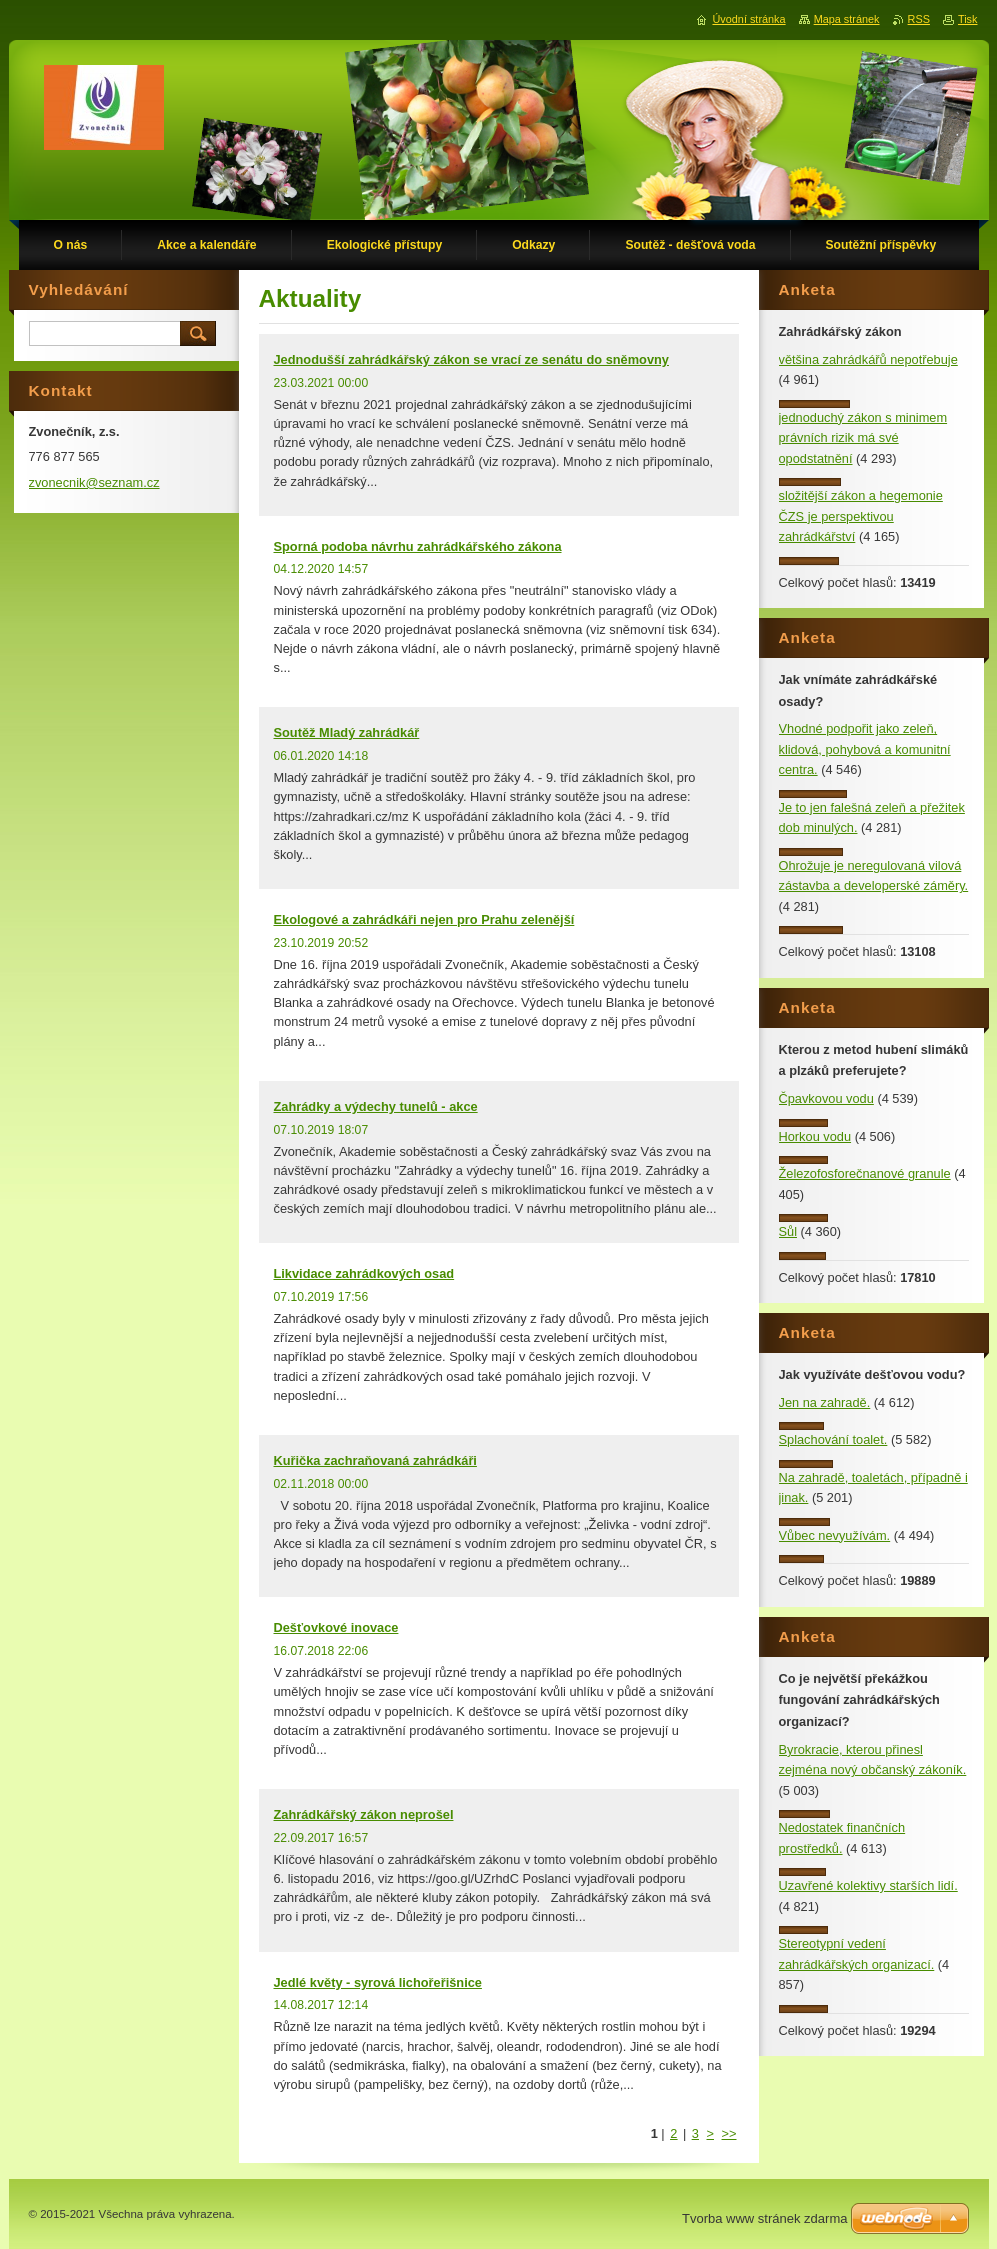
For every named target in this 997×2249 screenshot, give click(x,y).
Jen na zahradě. (825, 1402)
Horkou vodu (815, 1136)
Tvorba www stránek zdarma (764, 2218)
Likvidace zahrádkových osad (364, 1273)
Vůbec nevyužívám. (835, 1535)
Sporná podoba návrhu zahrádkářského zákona (418, 546)
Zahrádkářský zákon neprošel (364, 1814)
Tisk (968, 19)
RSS (919, 19)
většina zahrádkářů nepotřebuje (868, 359)
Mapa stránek (847, 19)
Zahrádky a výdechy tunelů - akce (376, 1106)
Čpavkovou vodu (826, 1098)
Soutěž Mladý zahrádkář (347, 732)
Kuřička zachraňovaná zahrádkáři (375, 1460)
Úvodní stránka (748, 19)
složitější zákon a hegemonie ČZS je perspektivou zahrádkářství (861, 516)
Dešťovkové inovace (336, 1627)
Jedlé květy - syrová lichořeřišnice (378, 1982)
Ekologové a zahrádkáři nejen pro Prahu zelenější (424, 919)
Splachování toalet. (833, 1439)
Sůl (788, 1231)
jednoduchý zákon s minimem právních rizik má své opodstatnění (863, 438)
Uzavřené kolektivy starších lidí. (868, 1885)
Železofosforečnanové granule (865, 1173)
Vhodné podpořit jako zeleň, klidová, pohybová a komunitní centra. (865, 749)
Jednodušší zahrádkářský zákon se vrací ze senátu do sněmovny (471, 359)
